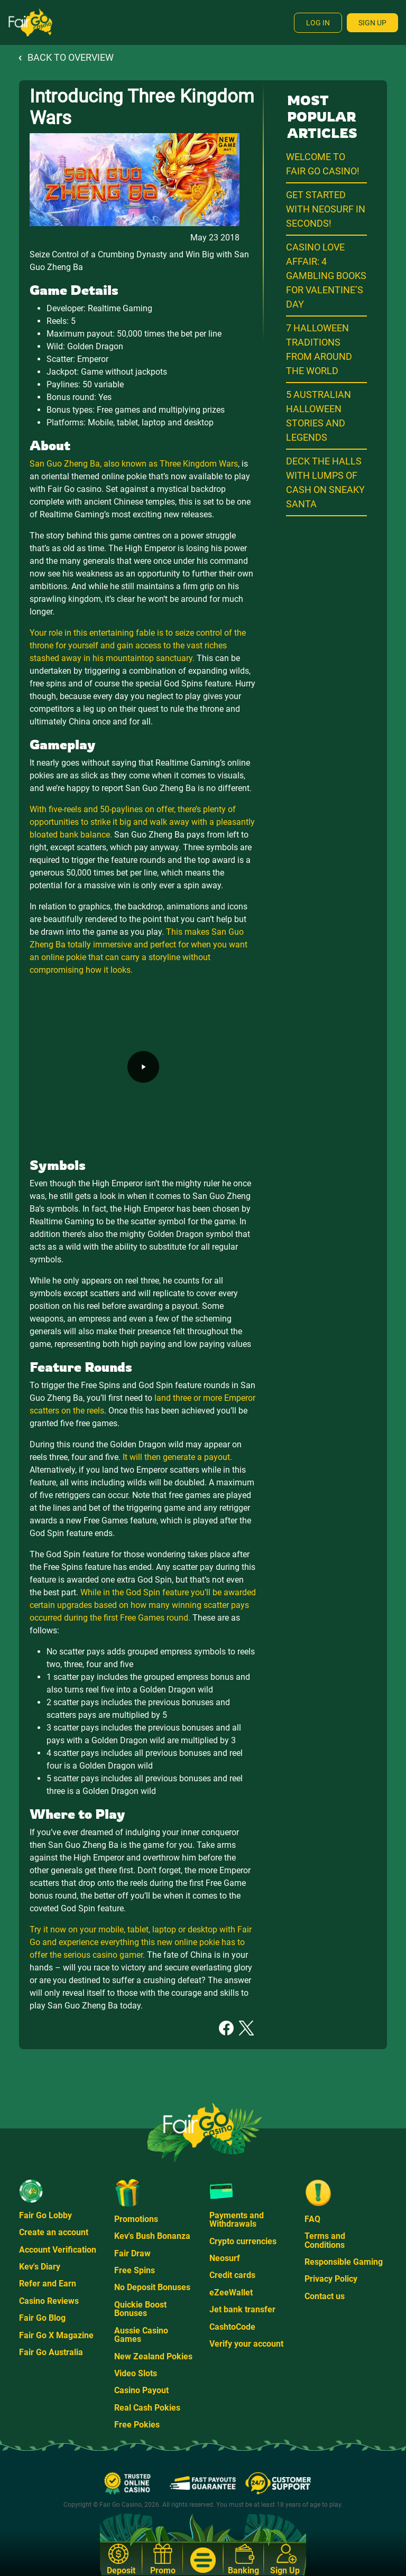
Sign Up (372, 22)
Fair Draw (132, 2253)
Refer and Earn (47, 2284)
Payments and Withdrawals (236, 2219)
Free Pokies (137, 2425)
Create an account (53, 2232)
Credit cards (232, 2275)
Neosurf (224, 2258)
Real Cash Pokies (147, 2408)
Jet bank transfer (242, 2309)
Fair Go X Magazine (56, 2335)
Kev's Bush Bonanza (152, 2236)
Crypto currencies (242, 2241)
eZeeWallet (231, 2292)
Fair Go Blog (42, 2318)
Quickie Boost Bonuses (140, 2309)
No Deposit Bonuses (152, 2287)
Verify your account (246, 2344)
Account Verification (57, 2250)
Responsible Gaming (343, 2262)
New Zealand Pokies (153, 2356)
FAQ (312, 2219)
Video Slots (135, 2373)
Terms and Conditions (324, 2240)
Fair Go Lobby (45, 2215)
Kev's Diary (39, 2267)
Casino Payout (141, 2390)
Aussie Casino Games (141, 2335)
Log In (318, 22)
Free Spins (134, 2270)
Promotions (136, 2219)
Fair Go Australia (51, 2352)
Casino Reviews (49, 2301)
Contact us (324, 2296)
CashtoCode (232, 2327)
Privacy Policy (330, 2279)
